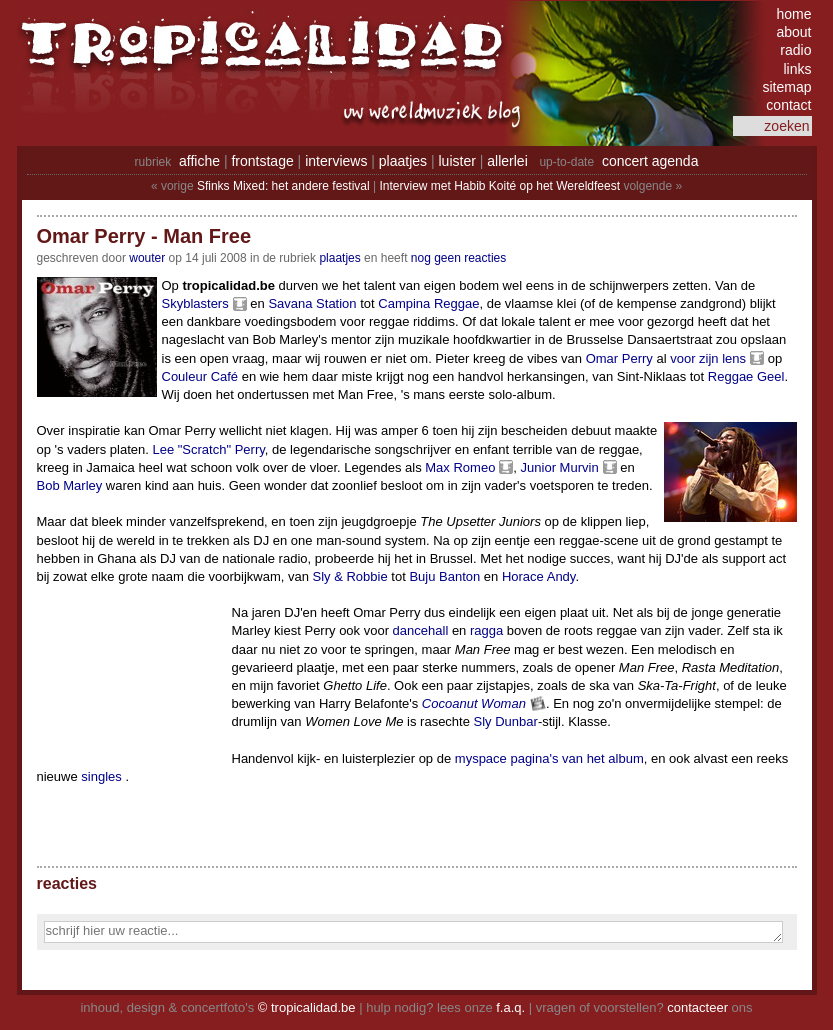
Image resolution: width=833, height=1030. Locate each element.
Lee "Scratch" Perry (208, 449)
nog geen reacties (458, 258)
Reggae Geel (746, 376)
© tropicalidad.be (307, 1007)
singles (101, 776)
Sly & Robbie (350, 576)
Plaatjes (339, 258)
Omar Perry (619, 358)
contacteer (697, 1007)
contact (788, 105)
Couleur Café (200, 376)
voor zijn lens (708, 358)
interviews (336, 161)
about (793, 32)
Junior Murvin (560, 467)
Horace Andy (538, 576)
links (797, 69)
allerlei (507, 161)
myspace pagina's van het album (549, 758)
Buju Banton (444, 576)
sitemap (786, 87)
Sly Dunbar (506, 721)
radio (795, 50)
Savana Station (312, 303)
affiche (199, 161)
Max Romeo (460, 467)
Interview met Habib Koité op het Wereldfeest (499, 186)
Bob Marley (70, 485)
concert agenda (650, 161)
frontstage (262, 161)
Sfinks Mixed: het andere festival (283, 186)
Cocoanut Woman (474, 703)
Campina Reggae (428, 303)
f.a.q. (510, 1007)
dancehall (421, 630)
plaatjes (403, 161)
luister (457, 161)
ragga (486, 630)
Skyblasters (195, 303)
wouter (147, 258)
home (793, 14)
